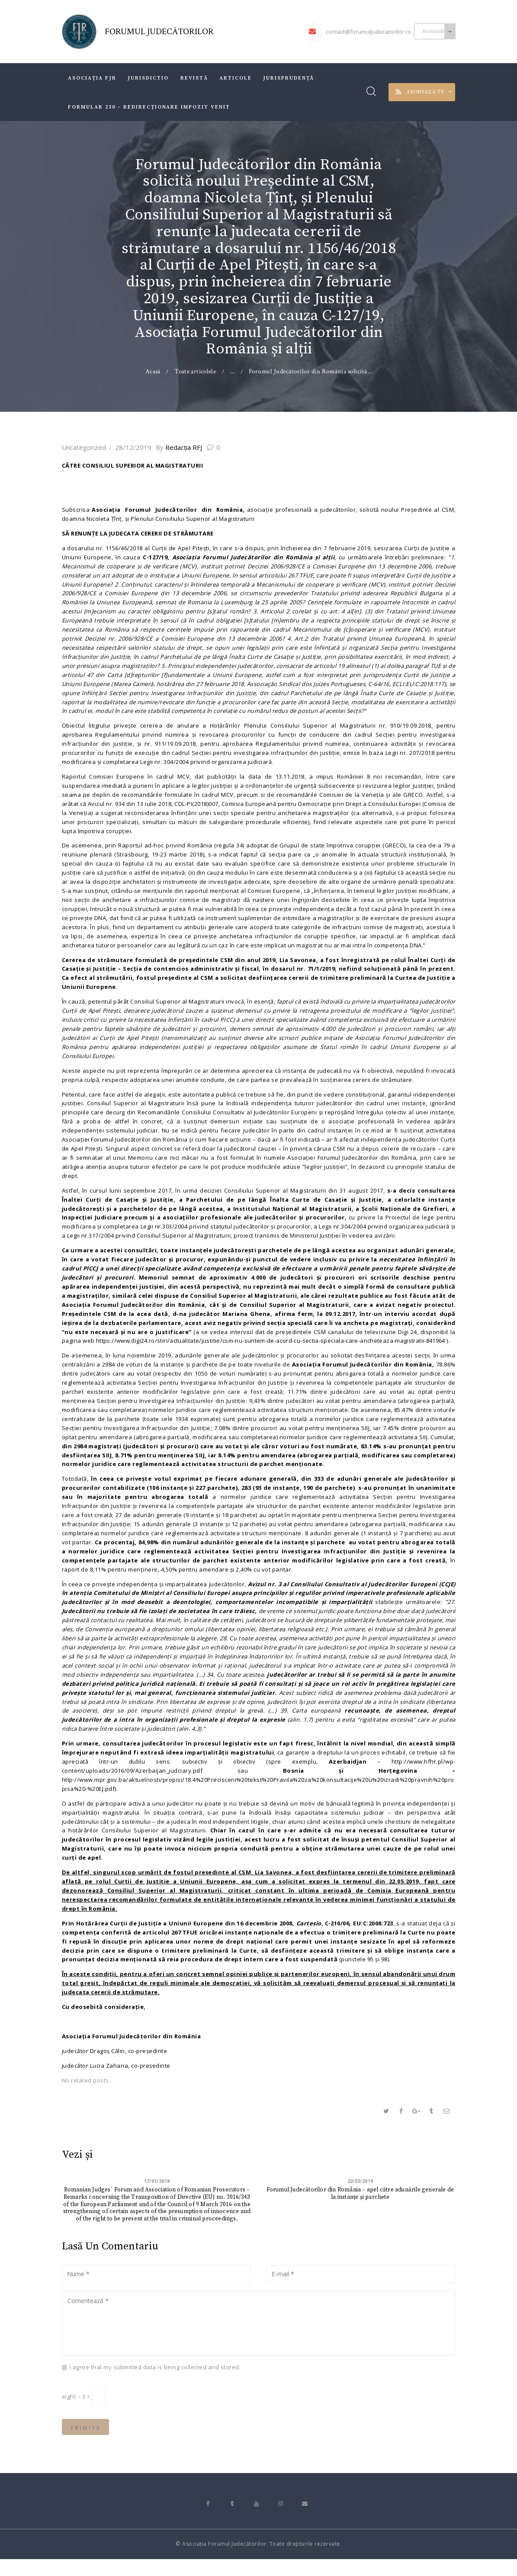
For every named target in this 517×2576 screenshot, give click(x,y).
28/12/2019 (133, 447)
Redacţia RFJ (185, 447)
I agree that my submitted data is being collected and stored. (155, 2380)
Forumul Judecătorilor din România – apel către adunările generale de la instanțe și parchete (360, 2204)
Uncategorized (84, 447)
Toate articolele (195, 371)
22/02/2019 (360, 2191)
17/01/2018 (157, 2191)
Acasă (153, 371)
